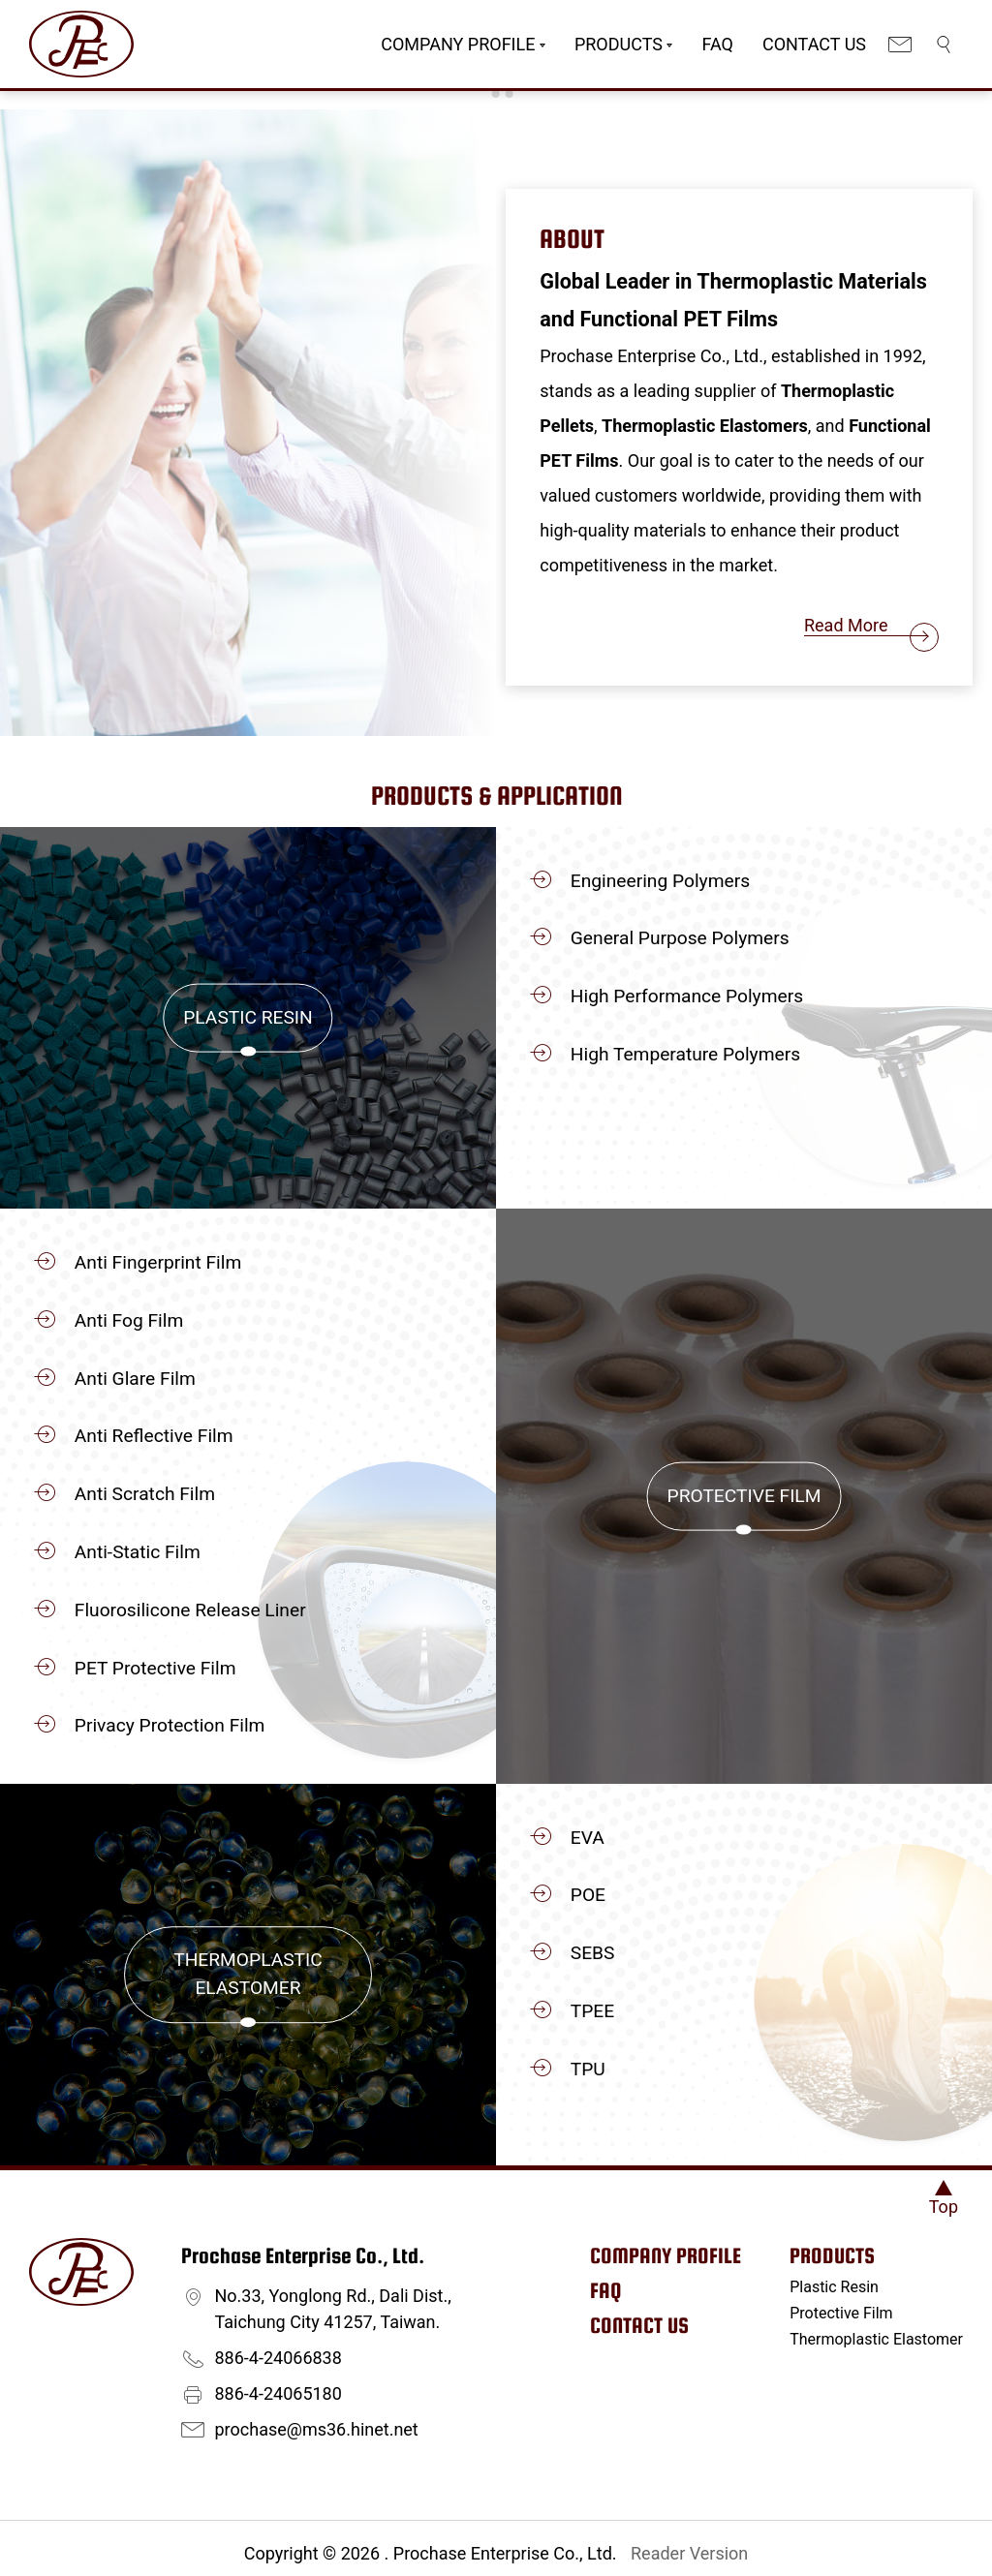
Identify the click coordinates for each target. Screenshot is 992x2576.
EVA (587, 1837)
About (572, 239)
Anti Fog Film (129, 1320)
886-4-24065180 (278, 2393)
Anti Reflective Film (154, 1436)
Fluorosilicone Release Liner (190, 1610)
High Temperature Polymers (685, 1054)
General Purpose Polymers (680, 938)
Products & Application (496, 796)
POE (588, 1895)
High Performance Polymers (687, 996)
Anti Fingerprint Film (158, 1262)
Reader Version (689, 2553)
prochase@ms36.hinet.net (316, 2429)
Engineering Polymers (660, 881)
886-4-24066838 (278, 2357)
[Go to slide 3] (509, 94)
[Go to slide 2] (496, 94)
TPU (588, 2069)
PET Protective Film (155, 1668)
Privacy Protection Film (170, 1725)
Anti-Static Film (138, 1552)
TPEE (592, 2011)
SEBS (593, 1953)
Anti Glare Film (135, 1378)
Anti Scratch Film (145, 1494)
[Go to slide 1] (482, 93)
